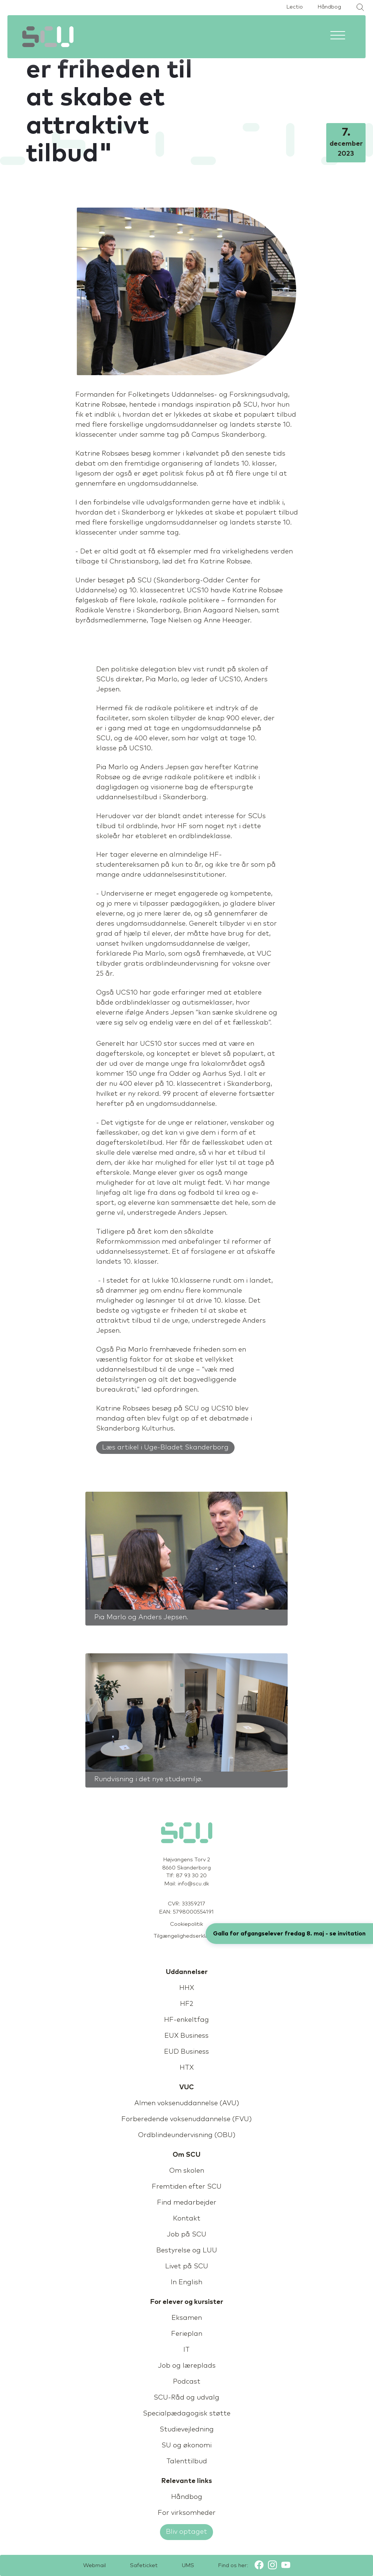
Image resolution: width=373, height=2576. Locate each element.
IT (186, 2350)
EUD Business (186, 2051)
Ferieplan (186, 2334)
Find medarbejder (186, 2202)
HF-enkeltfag (186, 2020)
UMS (188, 2565)
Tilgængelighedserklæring (187, 1936)
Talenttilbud (186, 2461)
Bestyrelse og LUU (186, 2250)
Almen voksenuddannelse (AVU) (186, 2103)
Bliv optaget (186, 2532)
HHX (186, 1988)
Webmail (94, 2565)
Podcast (186, 2381)
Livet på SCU (186, 2266)
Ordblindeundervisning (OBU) (186, 2135)
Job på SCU (186, 2234)
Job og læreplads (187, 2365)
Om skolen (186, 2170)
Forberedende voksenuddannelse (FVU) (186, 2119)
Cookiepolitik (186, 1924)
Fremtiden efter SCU (187, 2186)
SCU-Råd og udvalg (186, 2397)
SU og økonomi (186, 2445)
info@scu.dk (193, 1883)
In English (186, 2282)
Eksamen (186, 2318)
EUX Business (186, 2036)
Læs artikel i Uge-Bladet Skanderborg (165, 1447)
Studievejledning (187, 2429)
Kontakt (186, 2218)
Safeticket (144, 2565)
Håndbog (329, 7)
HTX (187, 2067)
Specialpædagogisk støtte (186, 2413)
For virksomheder (187, 2513)
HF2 (186, 2004)
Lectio (295, 7)
